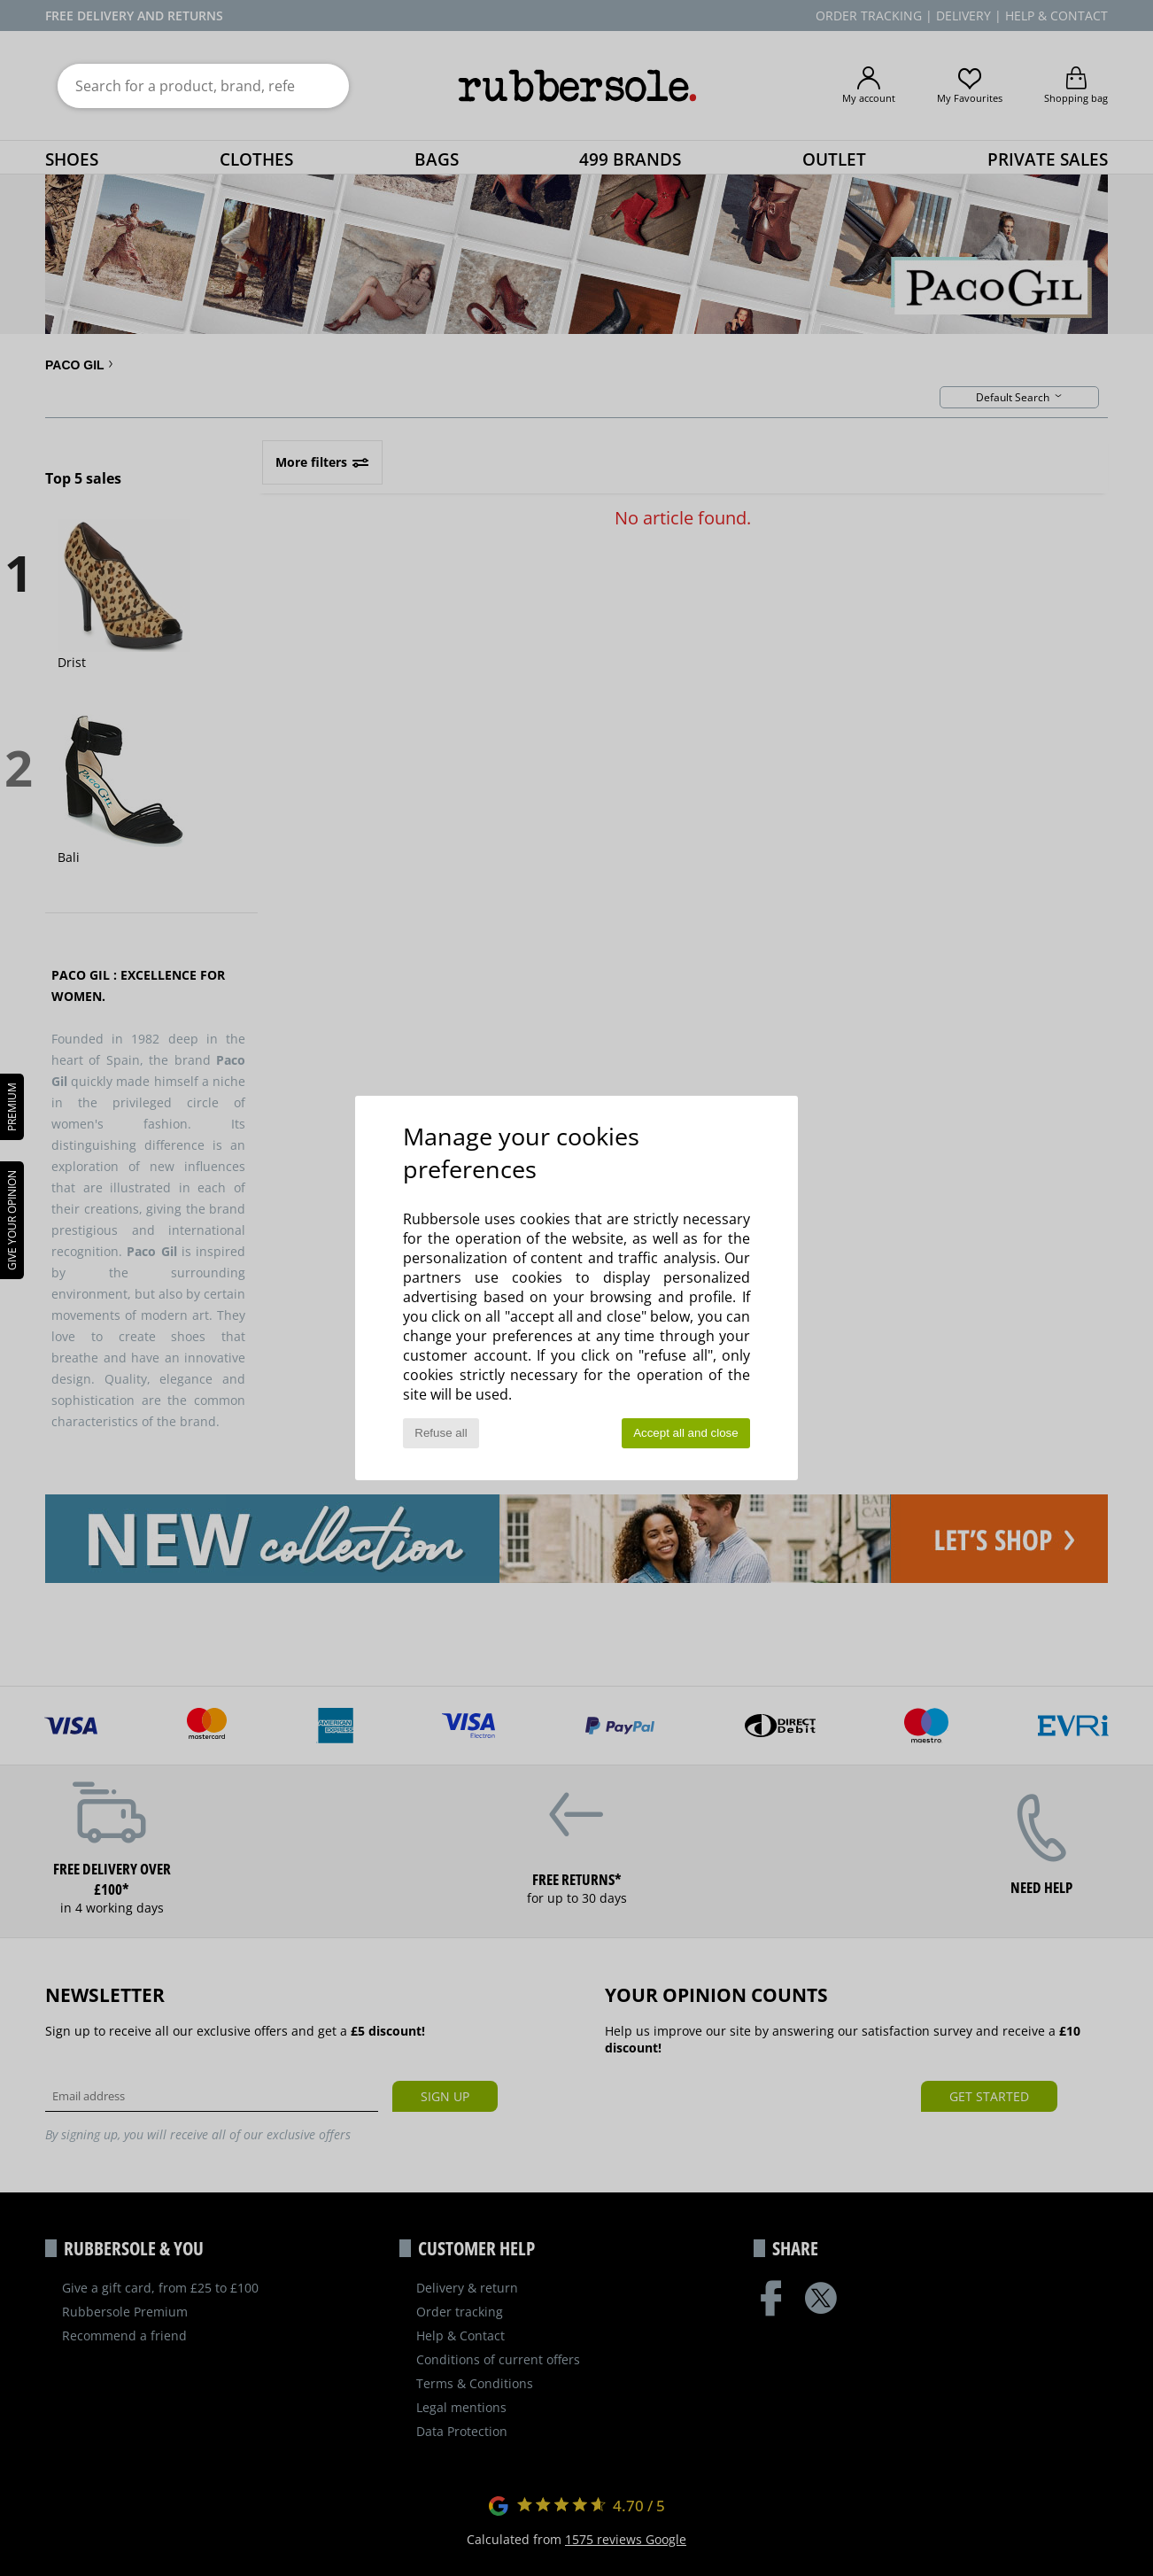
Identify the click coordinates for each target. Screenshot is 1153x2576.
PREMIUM (11, 1106)
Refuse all (440, 1432)
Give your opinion (11, 1220)
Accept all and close (686, 1432)
